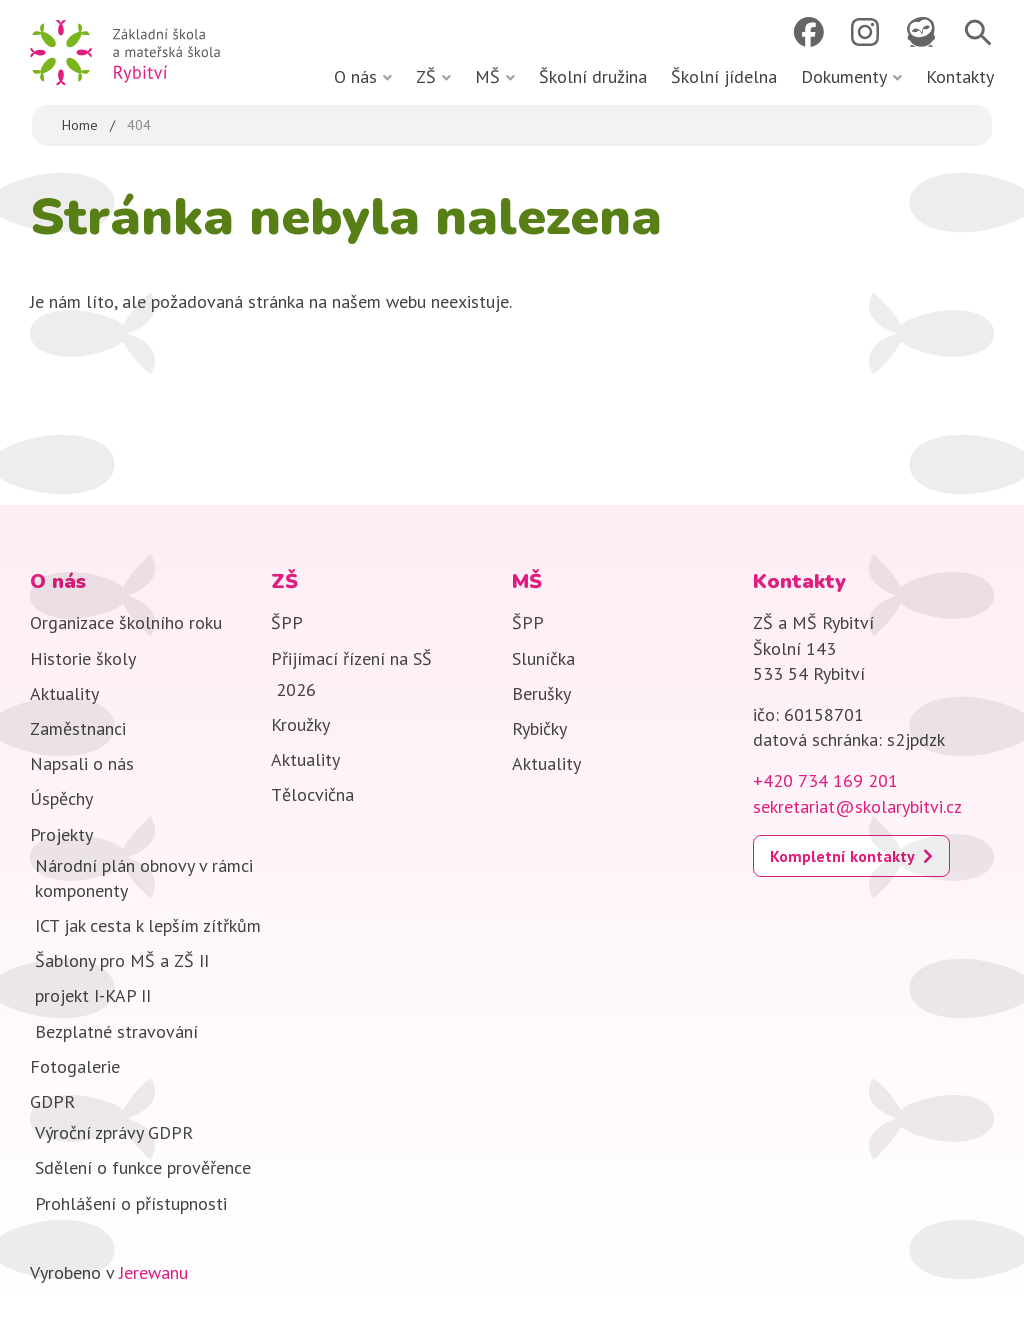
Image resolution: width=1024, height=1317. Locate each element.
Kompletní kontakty (842, 856)
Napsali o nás (82, 763)
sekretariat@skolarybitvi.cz (857, 806)
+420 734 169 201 (825, 780)
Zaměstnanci (78, 728)
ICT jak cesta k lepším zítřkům (148, 925)
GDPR (52, 1101)
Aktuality (64, 693)
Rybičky (539, 728)
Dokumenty (844, 76)
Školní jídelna (724, 76)
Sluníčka (543, 658)
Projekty (61, 834)
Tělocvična (312, 794)
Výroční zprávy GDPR (114, 1132)
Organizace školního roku (126, 622)
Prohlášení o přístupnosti (131, 1203)
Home (80, 125)
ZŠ (426, 76)
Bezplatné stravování (116, 1031)
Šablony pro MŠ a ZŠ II (129, 960)
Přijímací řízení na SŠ (351, 658)
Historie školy (83, 658)
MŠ (487, 76)
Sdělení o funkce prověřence (143, 1167)
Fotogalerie (75, 1066)
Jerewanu (153, 1272)
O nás (355, 76)
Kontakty (960, 76)
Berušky (541, 693)
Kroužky (300, 724)
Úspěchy (61, 798)
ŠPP (287, 622)
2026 (296, 689)
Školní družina (593, 76)
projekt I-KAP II (93, 995)
